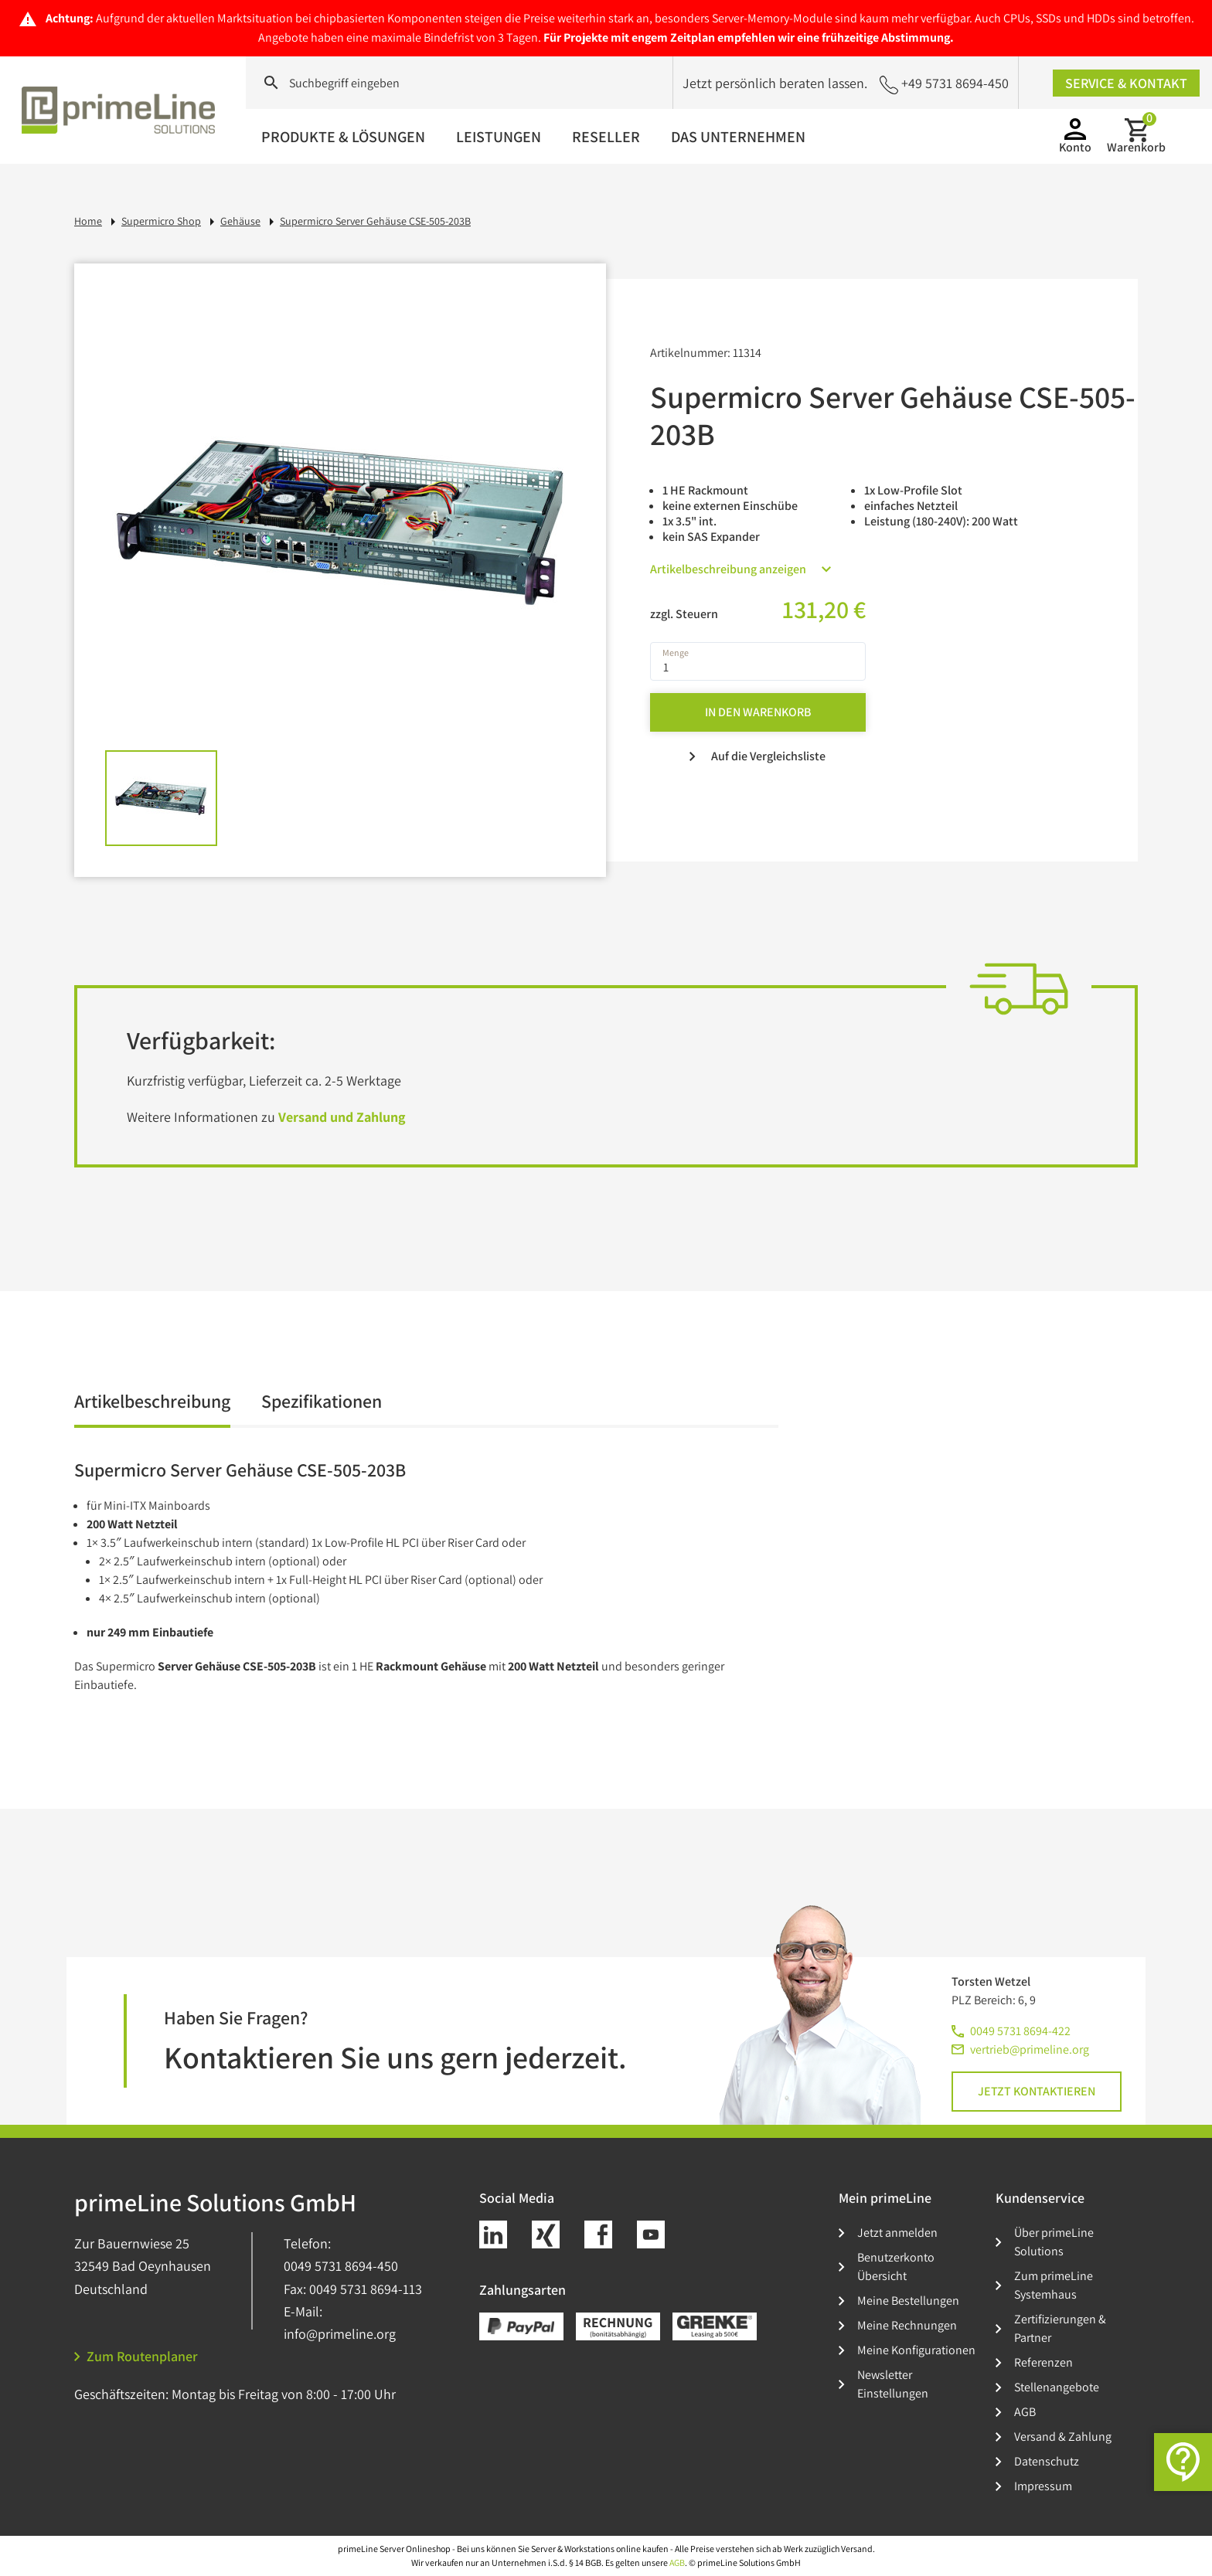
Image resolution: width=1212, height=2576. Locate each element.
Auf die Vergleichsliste (757, 756)
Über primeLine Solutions (1054, 2241)
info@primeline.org (340, 2334)
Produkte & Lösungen (343, 137)
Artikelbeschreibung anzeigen (740, 569)
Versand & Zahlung (1063, 2436)
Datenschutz (1046, 2461)
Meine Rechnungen (907, 2325)
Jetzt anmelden (897, 2232)
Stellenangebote (1056, 2387)
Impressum (1043, 2486)
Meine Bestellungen (908, 2300)
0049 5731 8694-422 (1020, 2031)
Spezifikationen (321, 1401)
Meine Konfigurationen (916, 2350)
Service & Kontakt (1126, 83)
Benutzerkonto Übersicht (896, 2266)
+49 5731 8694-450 (944, 83)
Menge (675, 653)
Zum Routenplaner (136, 2356)
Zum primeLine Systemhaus (1053, 2285)
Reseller (606, 137)
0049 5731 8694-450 (341, 2266)
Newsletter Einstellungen (892, 2384)
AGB (1025, 2412)
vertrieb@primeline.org (1029, 2049)
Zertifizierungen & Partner (1060, 2328)
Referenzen (1043, 2362)
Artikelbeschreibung (152, 1401)
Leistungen (498, 137)
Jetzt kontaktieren (1036, 2091)
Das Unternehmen (738, 137)
